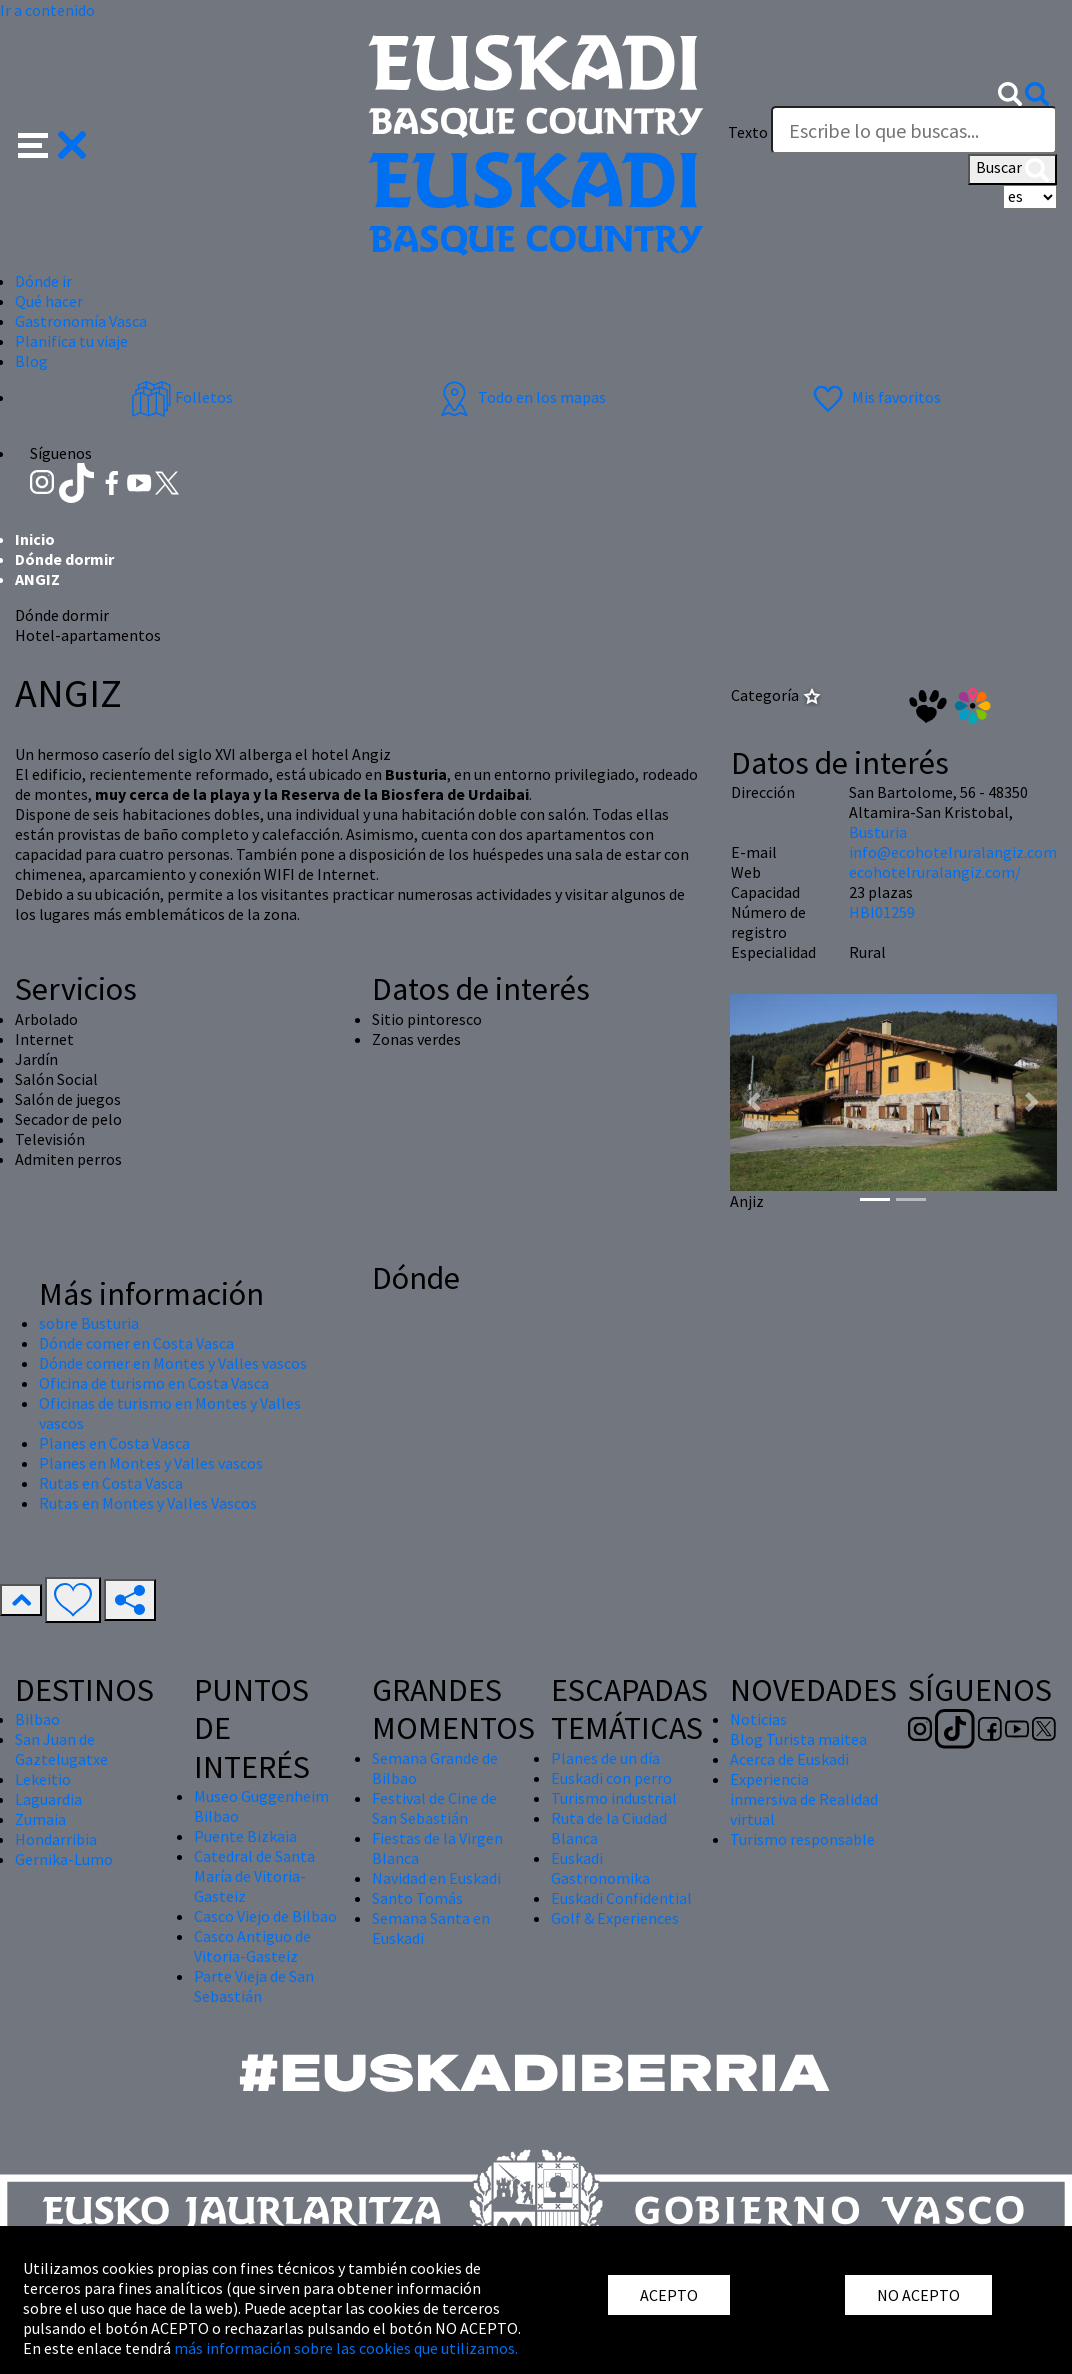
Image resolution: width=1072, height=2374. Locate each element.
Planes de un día (605, 1758)
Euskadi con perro (611, 1778)
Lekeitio (43, 1779)
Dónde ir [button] (43, 281)
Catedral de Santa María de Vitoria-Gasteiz (254, 1876)
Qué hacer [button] (49, 301)
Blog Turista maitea (798, 1739)
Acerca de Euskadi (789, 1759)
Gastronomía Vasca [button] (81, 321)
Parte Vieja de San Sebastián (254, 1986)
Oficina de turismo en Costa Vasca (154, 1383)
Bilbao (37, 1719)
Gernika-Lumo (64, 1859)
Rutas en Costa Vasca (111, 1483)
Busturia (878, 832)
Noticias (758, 1719)
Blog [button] (31, 361)
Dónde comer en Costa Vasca (136, 1343)
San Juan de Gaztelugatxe (61, 1749)
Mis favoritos (874, 397)
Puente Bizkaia (245, 1836)
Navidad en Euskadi (436, 1878)
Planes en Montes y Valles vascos (151, 1463)
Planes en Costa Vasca (114, 1443)
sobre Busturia (89, 1323)
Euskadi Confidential (621, 1898)
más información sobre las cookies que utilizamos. (346, 2348)
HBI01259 (882, 912)
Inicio (35, 539)
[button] (52, 143)
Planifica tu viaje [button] (71, 341)
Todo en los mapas (520, 397)
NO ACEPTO (918, 2295)
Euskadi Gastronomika (600, 1868)
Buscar (1012, 169)
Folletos (182, 397)
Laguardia (48, 1799)
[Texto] (914, 130)
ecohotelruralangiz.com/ (935, 872)
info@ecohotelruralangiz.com (953, 852)
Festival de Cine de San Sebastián (434, 1808)
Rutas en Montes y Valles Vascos (148, 1503)
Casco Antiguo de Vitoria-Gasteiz (252, 1946)
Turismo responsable (802, 1839)
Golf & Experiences (615, 1918)
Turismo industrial (614, 1798)
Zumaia (40, 1819)
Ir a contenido (47, 10)
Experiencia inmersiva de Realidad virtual (804, 1799)
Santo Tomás (417, 1898)
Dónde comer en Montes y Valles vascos (173, 1363)
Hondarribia (56, 1839)
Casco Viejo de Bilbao (265, 1916)
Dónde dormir (64, 559)
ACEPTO (669, 2295)
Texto (748, 132)
